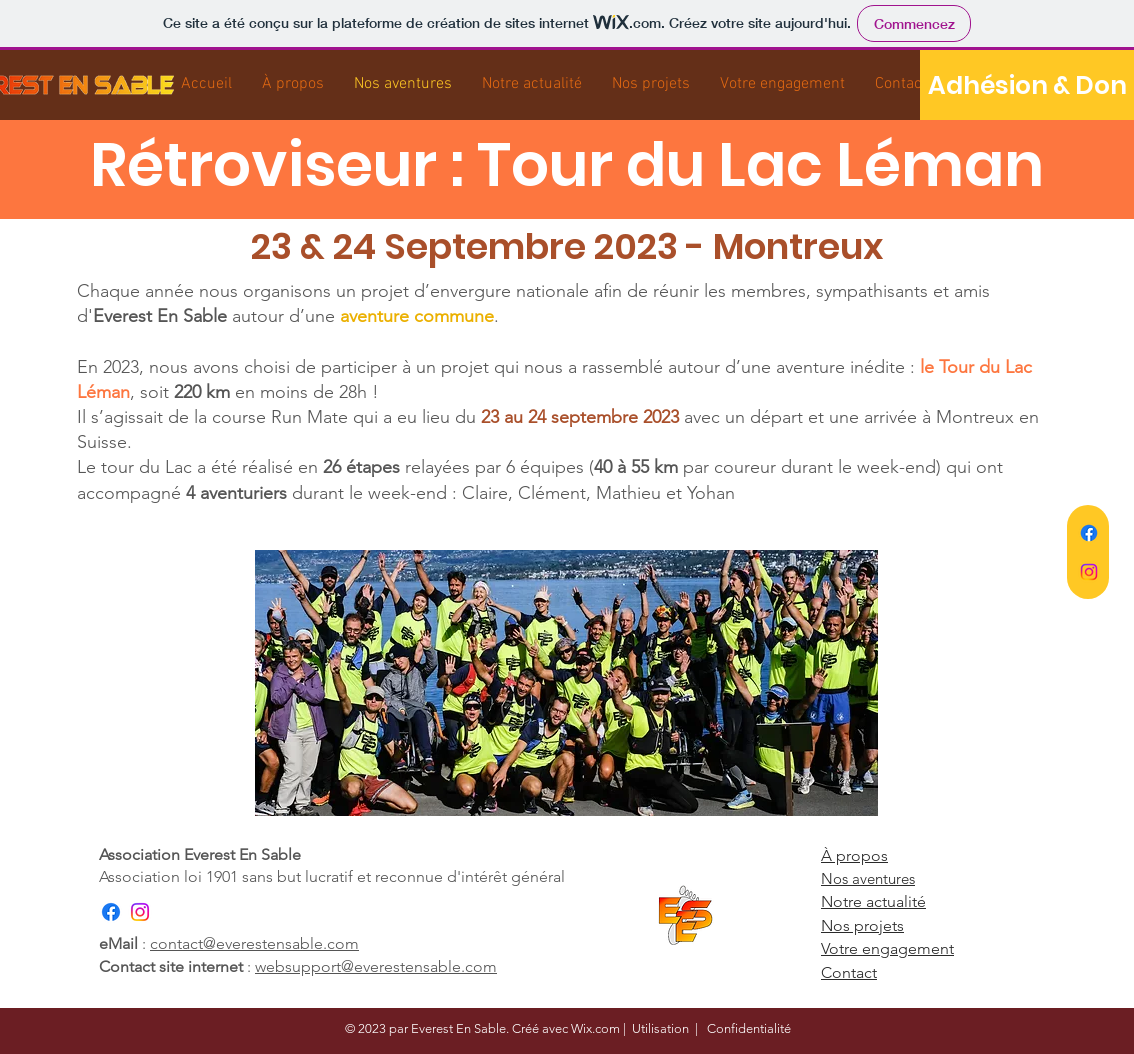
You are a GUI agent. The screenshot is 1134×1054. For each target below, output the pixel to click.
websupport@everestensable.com (376, 966)
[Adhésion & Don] (1027, 85)
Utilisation (660, 1028)
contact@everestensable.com (254, 943)
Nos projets (862, 925)
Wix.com (595, 1028)
